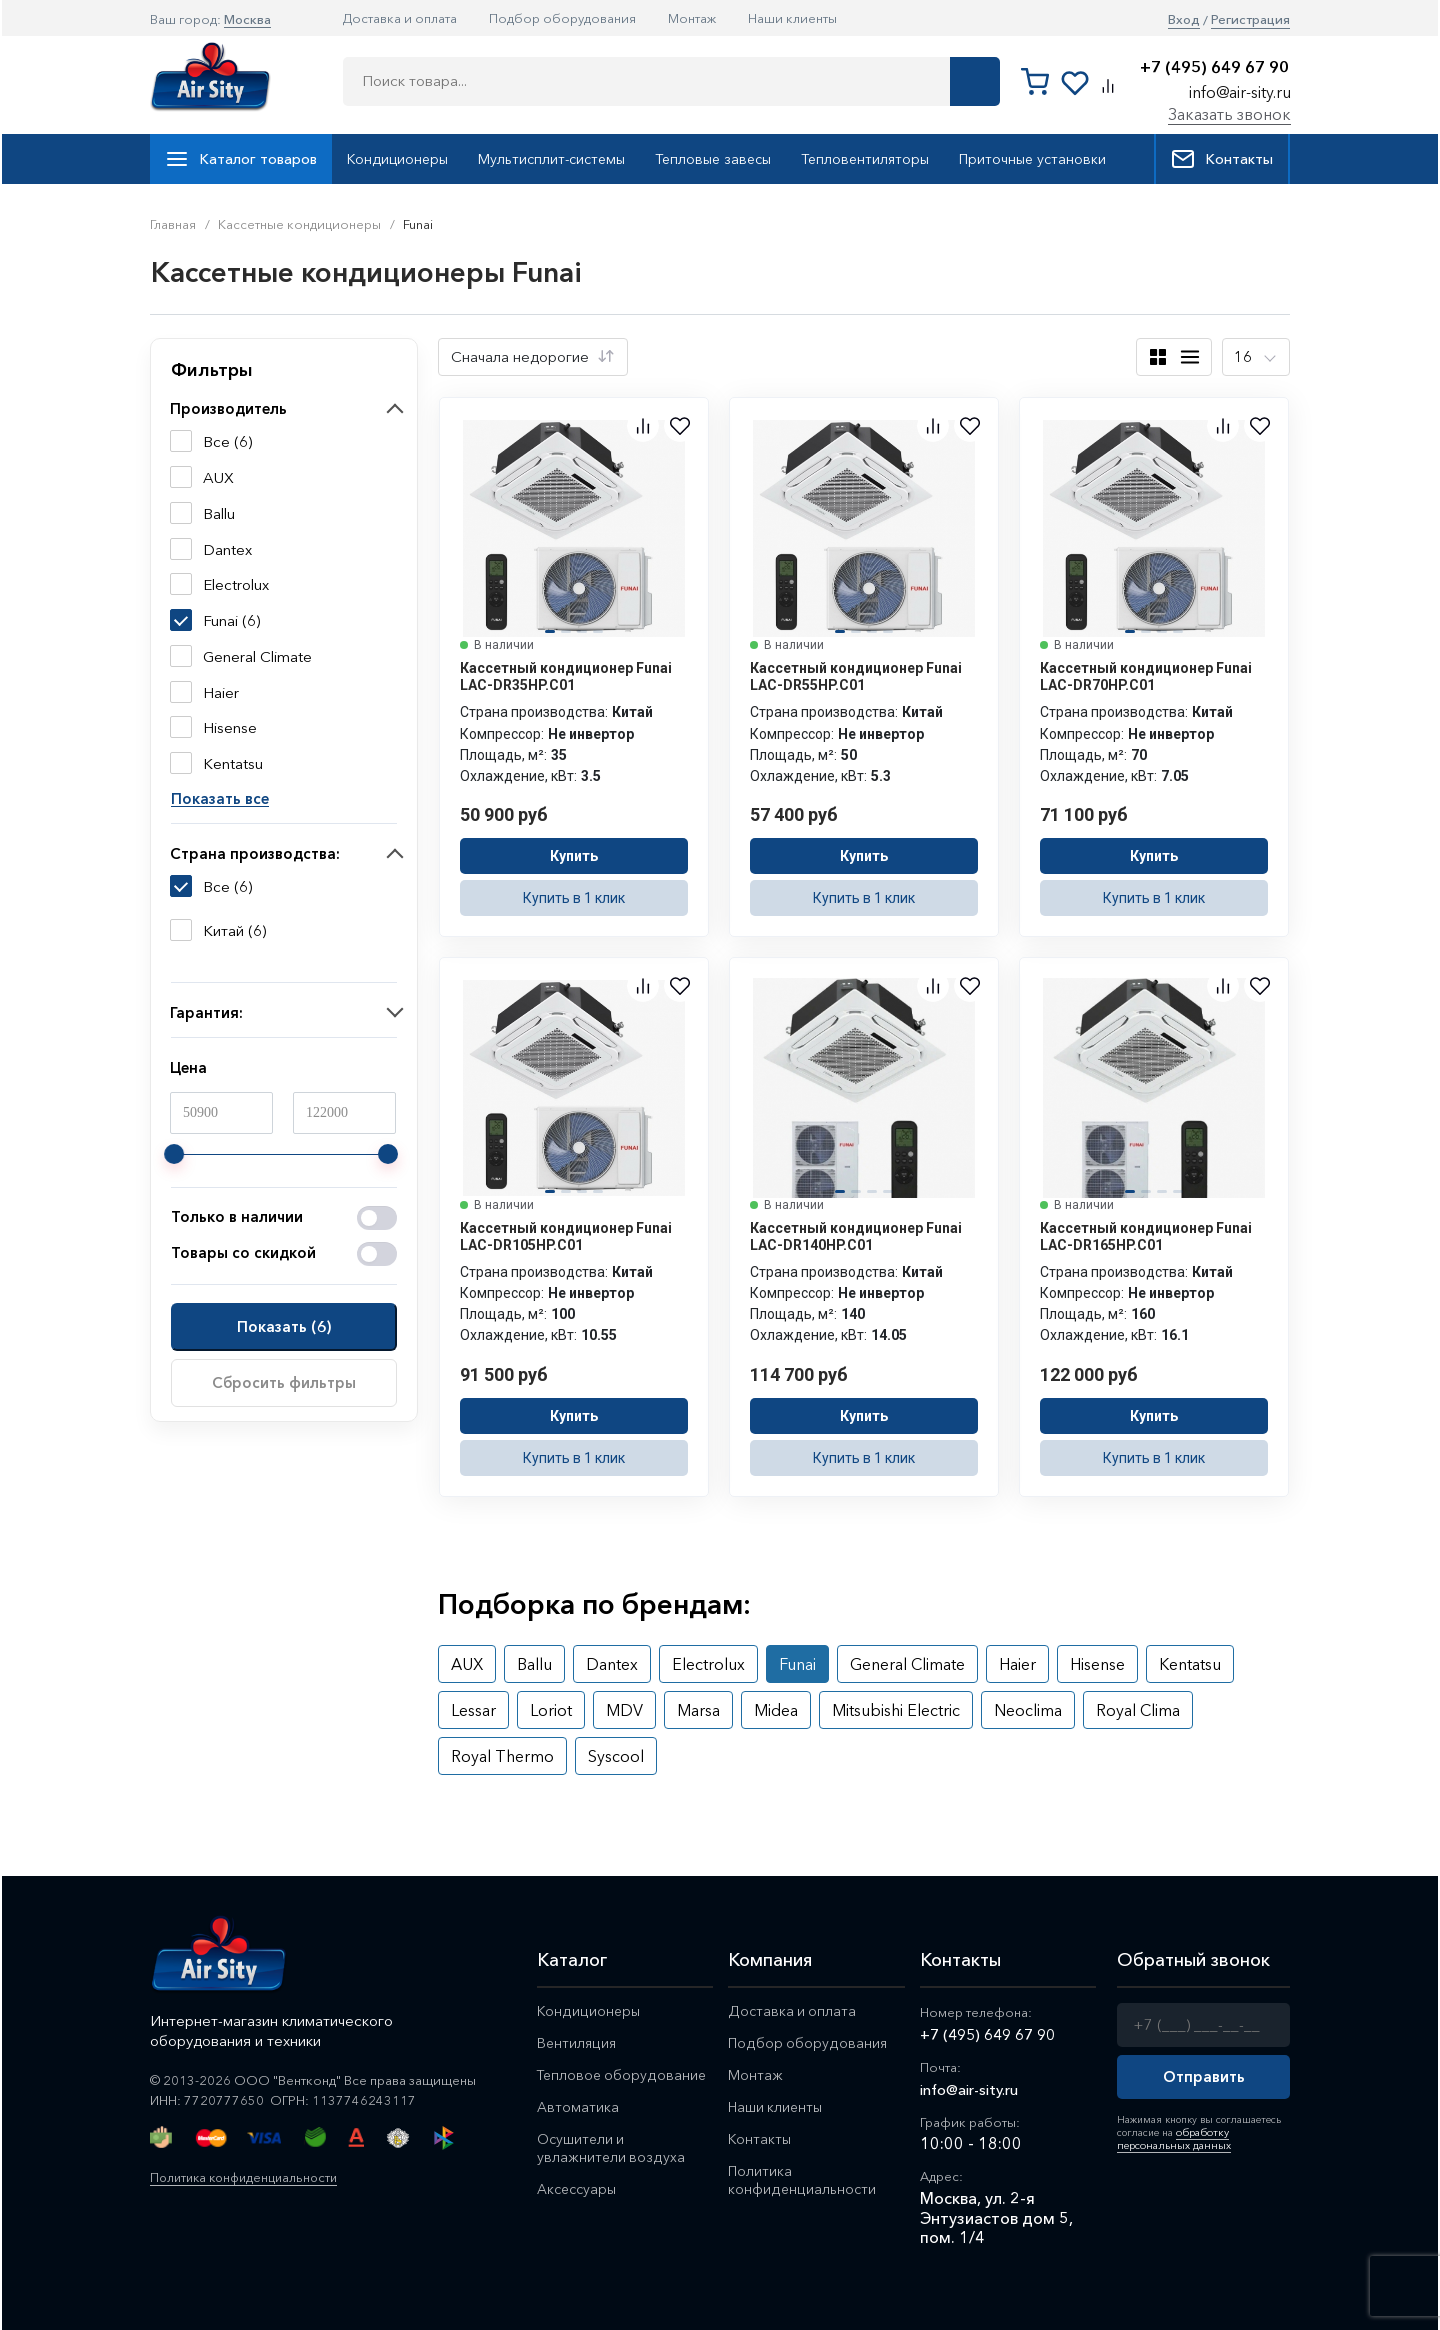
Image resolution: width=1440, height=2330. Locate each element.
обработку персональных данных (1170, 2137)
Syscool (616, 1756)
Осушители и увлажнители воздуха (611, 2153)
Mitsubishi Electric (896, 1710)
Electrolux (708, 1664)
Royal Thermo (502, 1756)
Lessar (473, 1710)
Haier (1017, 1664)
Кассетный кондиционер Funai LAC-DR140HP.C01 (856, 1236)
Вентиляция (578, 2044)
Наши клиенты (792, 18)
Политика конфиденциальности (249, 2177)
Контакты (1222, 159)
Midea (776, 1710)
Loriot (551, 1710)
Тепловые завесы (713, 159)
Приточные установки (1032, 159)
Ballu (534, 1664)
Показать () (284, 1326)
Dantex (612, 1664)
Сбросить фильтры (284, 1382)
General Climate (907, 1664)
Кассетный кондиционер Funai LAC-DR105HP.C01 (566, 1236)
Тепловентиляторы (865, 159)
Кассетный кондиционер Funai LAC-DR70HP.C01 (1146, 676)
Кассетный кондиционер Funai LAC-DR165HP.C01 (1146, 1236)
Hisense (1097, 1664)
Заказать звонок (1229, 114)
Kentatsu (1190, 1664)
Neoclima (1028, 1710)
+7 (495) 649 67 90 (1214, 67)
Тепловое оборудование (624, 2077)
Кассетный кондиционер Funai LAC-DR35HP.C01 (566, 676)
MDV (624, 1710)
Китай (223, 931)
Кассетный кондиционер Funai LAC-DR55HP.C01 (856, 676)
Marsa (698, 1710)
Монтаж (692, 18)
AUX (467, 1664)
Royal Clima (1138, 1710)
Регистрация (1250, 19)
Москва (247, 19)
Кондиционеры (397, 159)
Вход (1184, 19)
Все (216, 887)
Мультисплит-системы (551, 159)
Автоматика (578, 2110)
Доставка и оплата (400, 18)
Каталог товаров (241, 159)
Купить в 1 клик (574, 898)
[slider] (174, 1154)
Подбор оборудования (562, 18)
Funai (797, 1664)
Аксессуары (579, 2195)
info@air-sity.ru (1240, 92)
